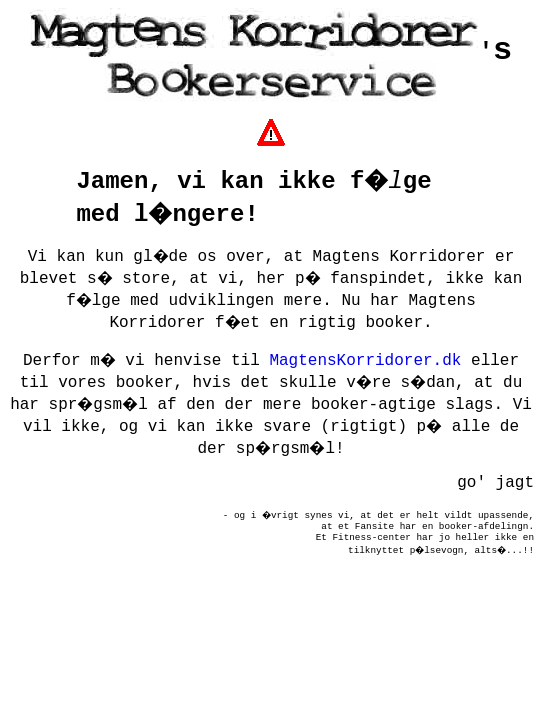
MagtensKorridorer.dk (365, 361)
